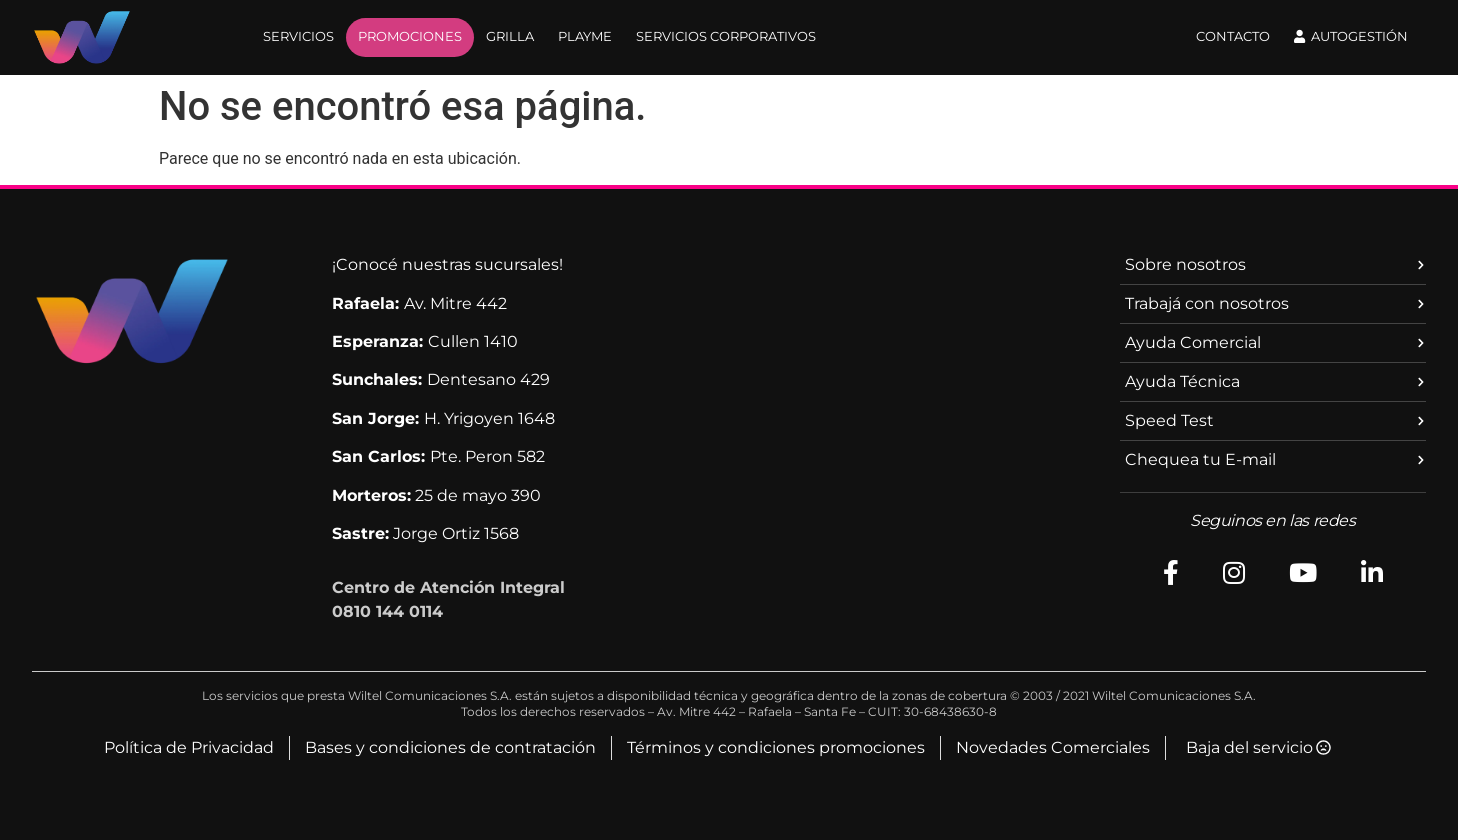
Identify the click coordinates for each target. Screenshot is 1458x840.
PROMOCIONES (410, 36)
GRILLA (510, 36)
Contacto (1233, 36)
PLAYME (585, 36)
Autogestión (1351, 36)
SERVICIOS (298, 36)
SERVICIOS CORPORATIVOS (726, 36)
